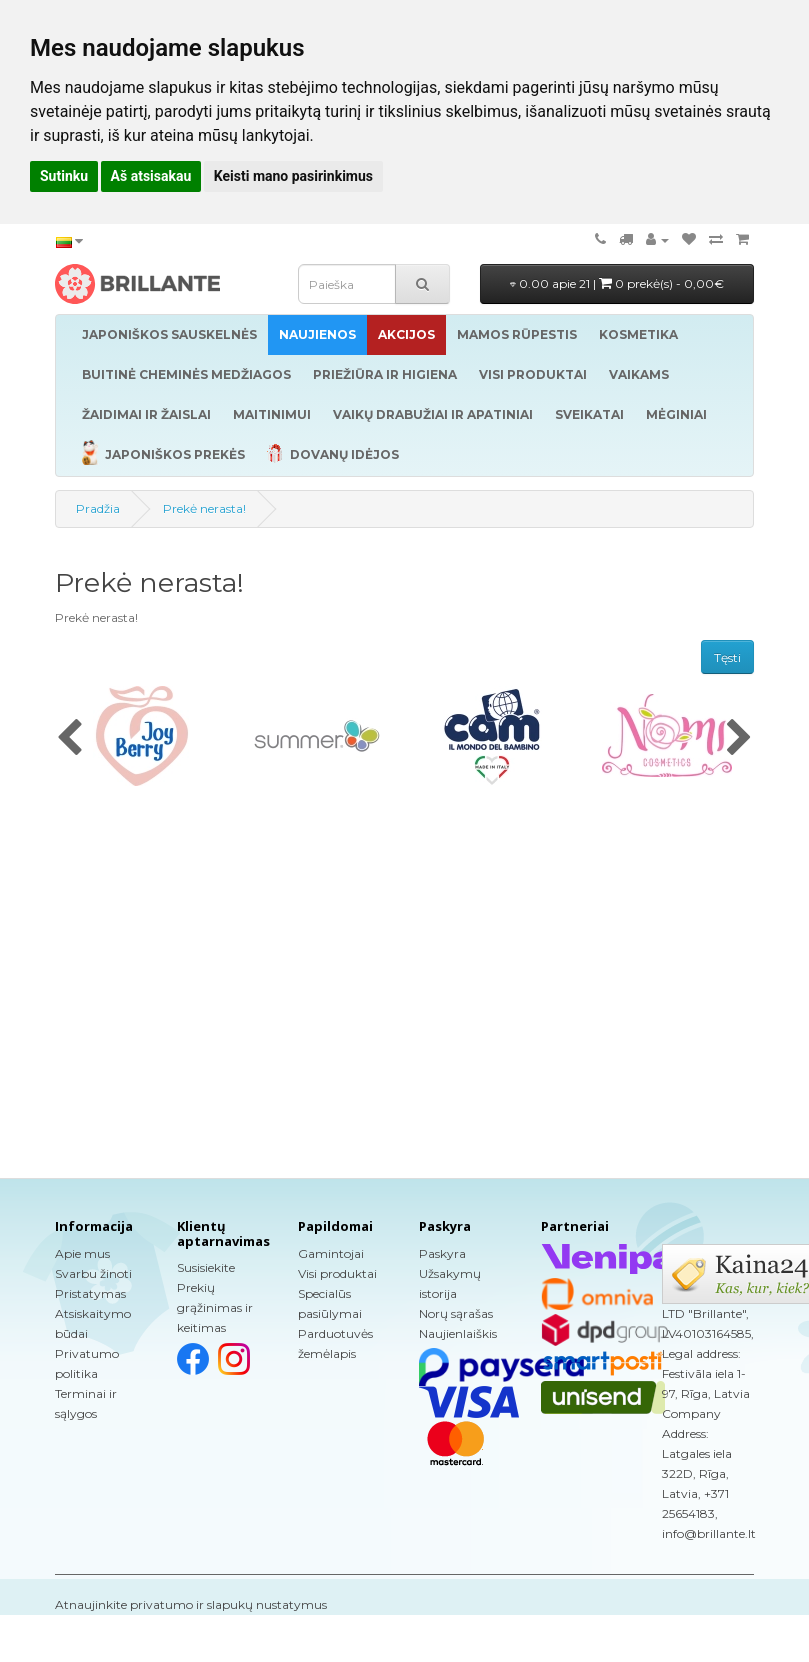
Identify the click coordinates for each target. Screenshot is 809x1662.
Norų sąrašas (456, 1313)
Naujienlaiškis (458, 1333)
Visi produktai (337, 1273)
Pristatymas (90, 1293)
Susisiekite (206, 1267)
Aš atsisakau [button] (151, 176)
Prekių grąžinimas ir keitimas (215, 1307)
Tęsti (727, 657)
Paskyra (442, 1253)
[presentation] (69, 739)
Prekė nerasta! (204, 508)
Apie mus (82, 1253)
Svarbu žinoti (93, 1273)
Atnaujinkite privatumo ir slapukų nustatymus (191, 1604)
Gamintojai (331, 1253)
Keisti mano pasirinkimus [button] (293, 176)
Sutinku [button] (64, 176)
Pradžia (98, 508)
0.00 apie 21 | (617, 283)
